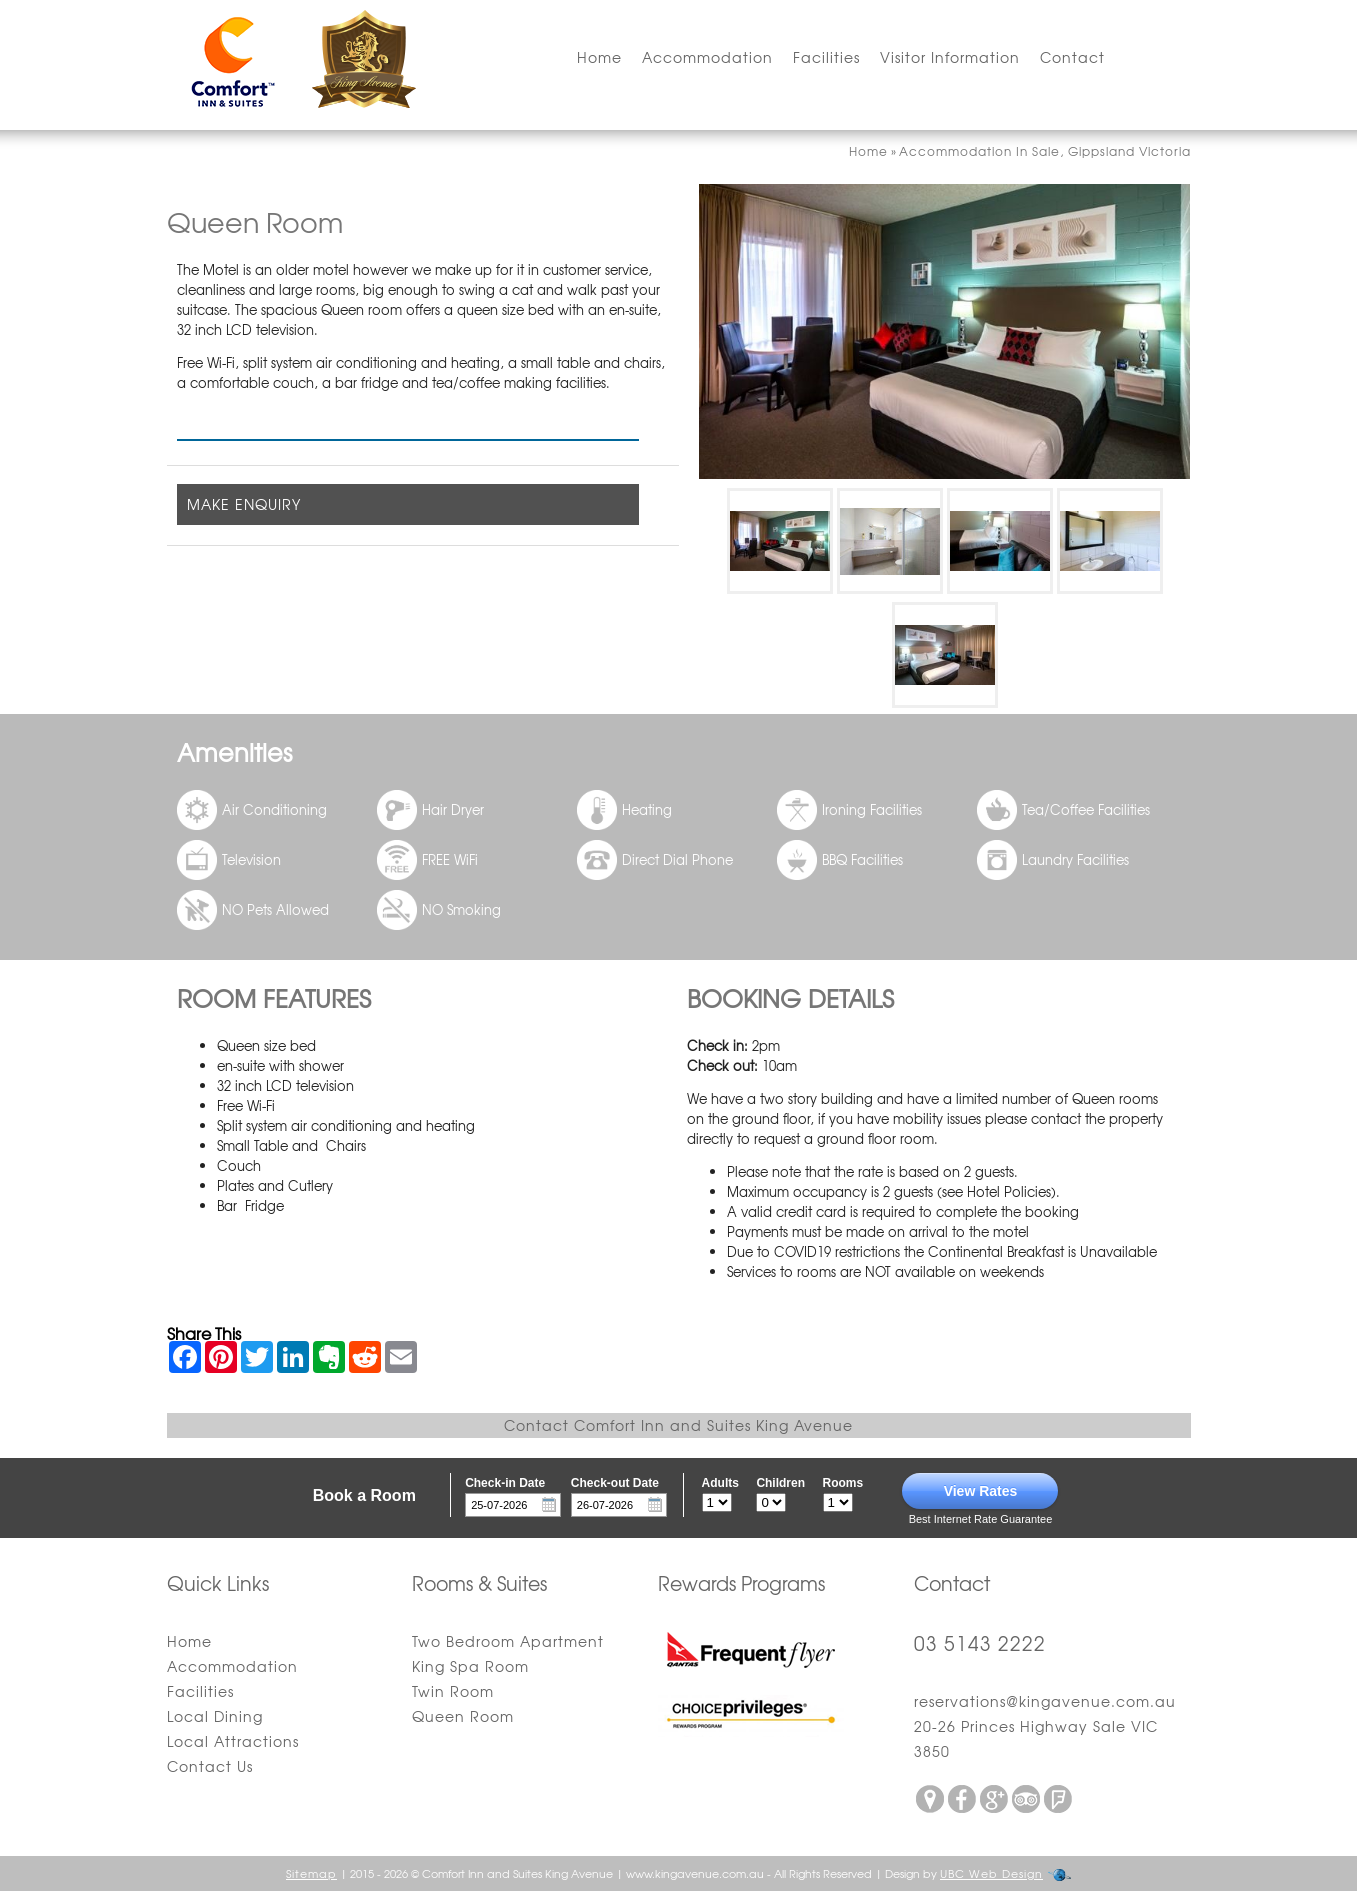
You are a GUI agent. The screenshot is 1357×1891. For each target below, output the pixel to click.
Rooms (843, 1483)
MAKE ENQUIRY (244, 504)
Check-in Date (505, 1483)
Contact (1072, 57)
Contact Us (210, 1766)
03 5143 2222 (980, 1643)
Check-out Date (615, 1483)
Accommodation (707, 57)
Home (599, 57)
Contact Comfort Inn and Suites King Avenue (678, 1425)
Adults (720, 1483)
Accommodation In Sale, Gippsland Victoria (1045, 151)
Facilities (826, 57)
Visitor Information (950, 57)
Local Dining (215, 1716)
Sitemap (311, 1873)
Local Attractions (233, 1741)
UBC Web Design (991, 1873)
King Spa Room (470, 1666)
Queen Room (463, 1716)
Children (780, 1483)
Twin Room (453, 1691)
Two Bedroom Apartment (508, 1641)
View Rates (981, 1491)
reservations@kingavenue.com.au (1045, 1701)
